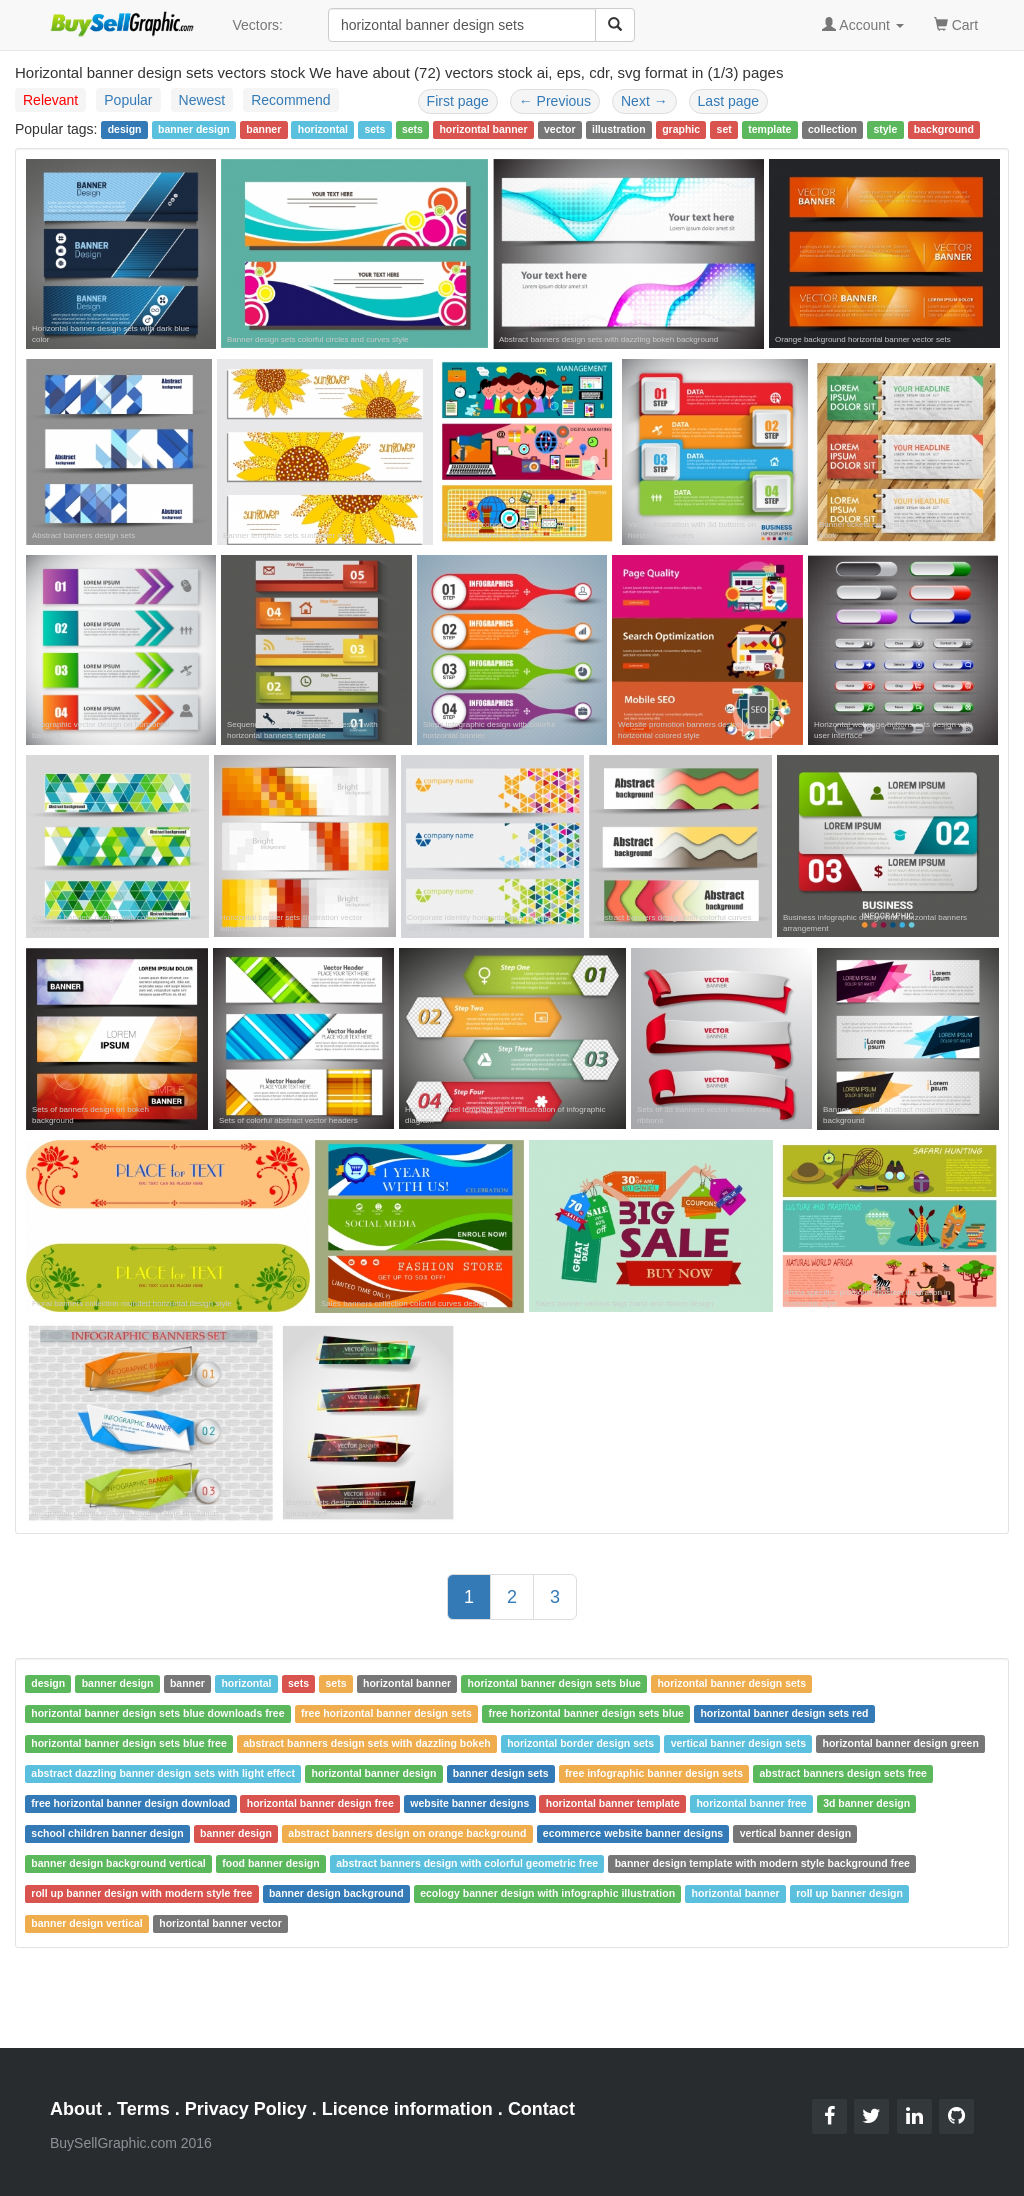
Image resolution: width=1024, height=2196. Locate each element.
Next (644, 101)
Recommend (290, 100)
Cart (956, 23)
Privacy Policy (246, 2109)
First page (458, 101)
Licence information (407, 2109)
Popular (128, 100)
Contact (541, 2109)
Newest (202, 100)
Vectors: (257, 25)
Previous (555, 101)
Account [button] (863, 25)
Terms (143, 2109)
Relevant (50, 100)
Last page (729, 101)
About (76, 2109)
